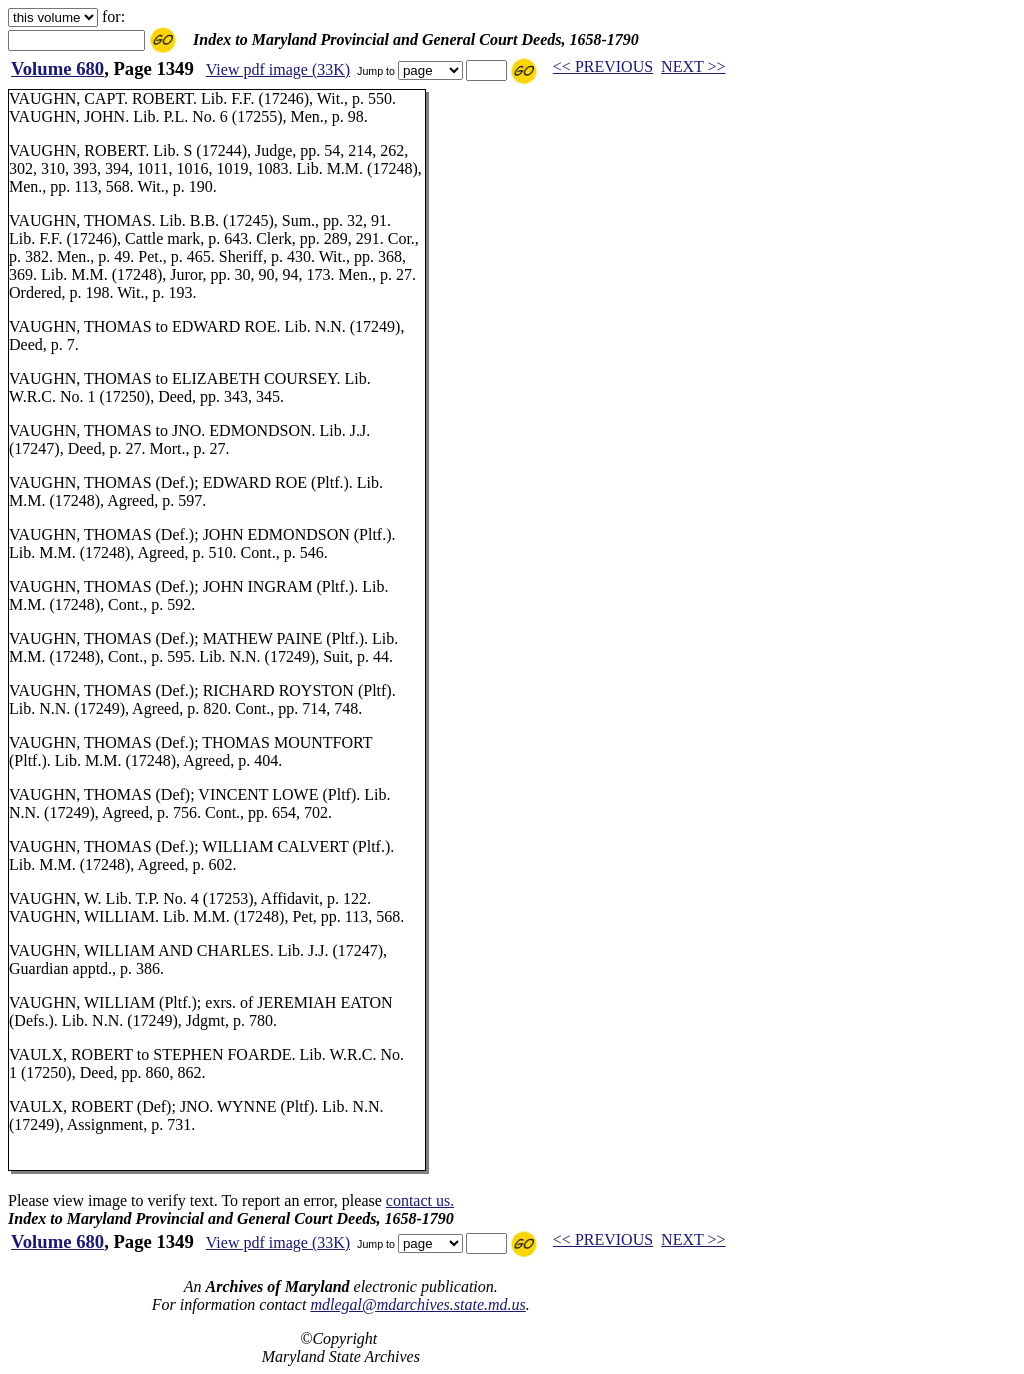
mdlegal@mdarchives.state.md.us (417, 1304)
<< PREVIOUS (603, 66)
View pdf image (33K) (278, 69)
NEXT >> (693, 66)
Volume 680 (57, 68)
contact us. (420, 1200)
